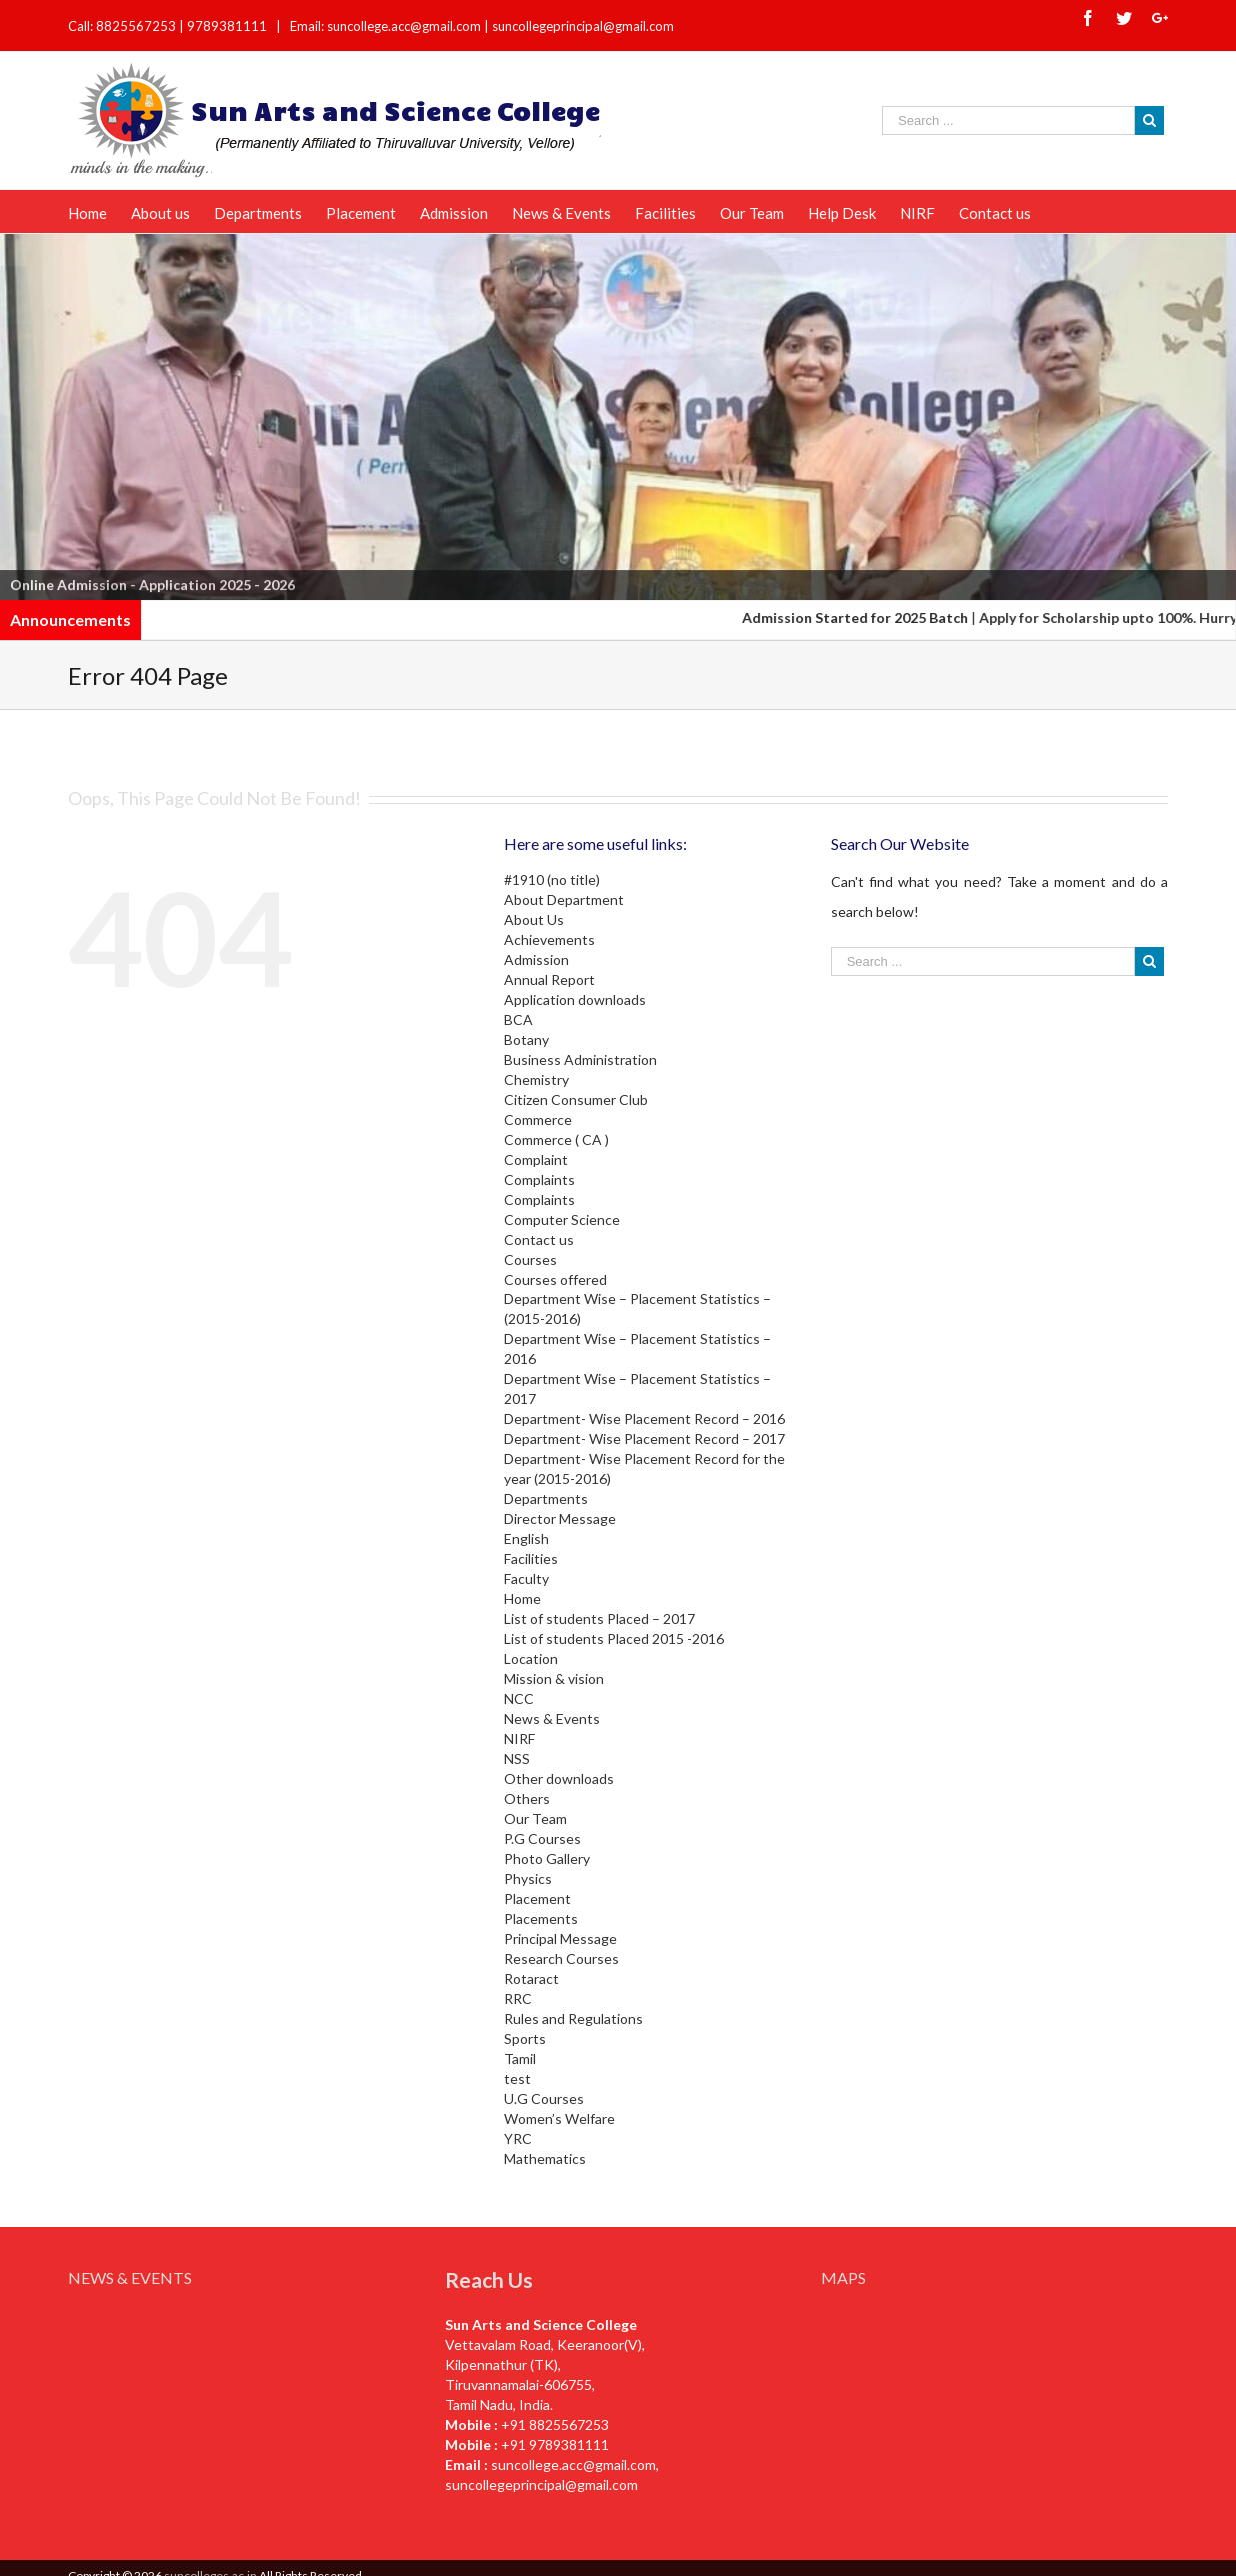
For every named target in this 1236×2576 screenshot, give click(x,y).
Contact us (539, 1239)
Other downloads (559, 1778)
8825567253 (137, 26)
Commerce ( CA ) (556, 1139)
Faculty (526, 1578)
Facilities (531, 1558)
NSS (517, 1758)
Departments (546, 1498)
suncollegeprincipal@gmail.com (583, 26)
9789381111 (228, 26)
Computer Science (562, 1219)
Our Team (535, 1818)
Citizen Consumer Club (576, 1099)
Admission (536, 959)
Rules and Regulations (573, 2018)
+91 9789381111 (555, 2444)
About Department (564, 899)
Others (527, 1798)
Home (522, 1598)
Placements (541, 1918)
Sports (525, 2038)
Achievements (549, 939)
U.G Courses (544, 2098)
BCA (518, 1019)
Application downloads (575, 999)
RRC (518, 1998)
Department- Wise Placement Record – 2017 (644, 1438)
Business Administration (580, 1059)
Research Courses (561, 1958)
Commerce (538, 1119)
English (526, 1538)
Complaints (539, 1179)
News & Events (552, 1718)
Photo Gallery (547, 1858)
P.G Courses (542, 1838)
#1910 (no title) (552, 879)
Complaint (536, 1159)
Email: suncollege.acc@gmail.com (385, 26)
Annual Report (549, 979)
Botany (526, 1039)
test (517, 2078)
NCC (519, 1698)
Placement (537, 1898)
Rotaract (531, 1978)
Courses (530, 1259)
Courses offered (555, 1279)
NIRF (519, 1738)
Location (531, 1658)
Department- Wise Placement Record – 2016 (644, 1418)
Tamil (520, 2058)
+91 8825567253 (555, 2424)
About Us (534, 919)
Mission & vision (554, 1678)
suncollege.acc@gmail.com (573, 2464)
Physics (528, 1878)
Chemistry (536, 1079)
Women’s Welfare (559, 2118)
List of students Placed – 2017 (599, 1618)
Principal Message (560, 1938)
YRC (518, 2138)
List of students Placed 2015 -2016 (614, 1638)
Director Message (560, 1518)
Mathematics (545, 2158)
